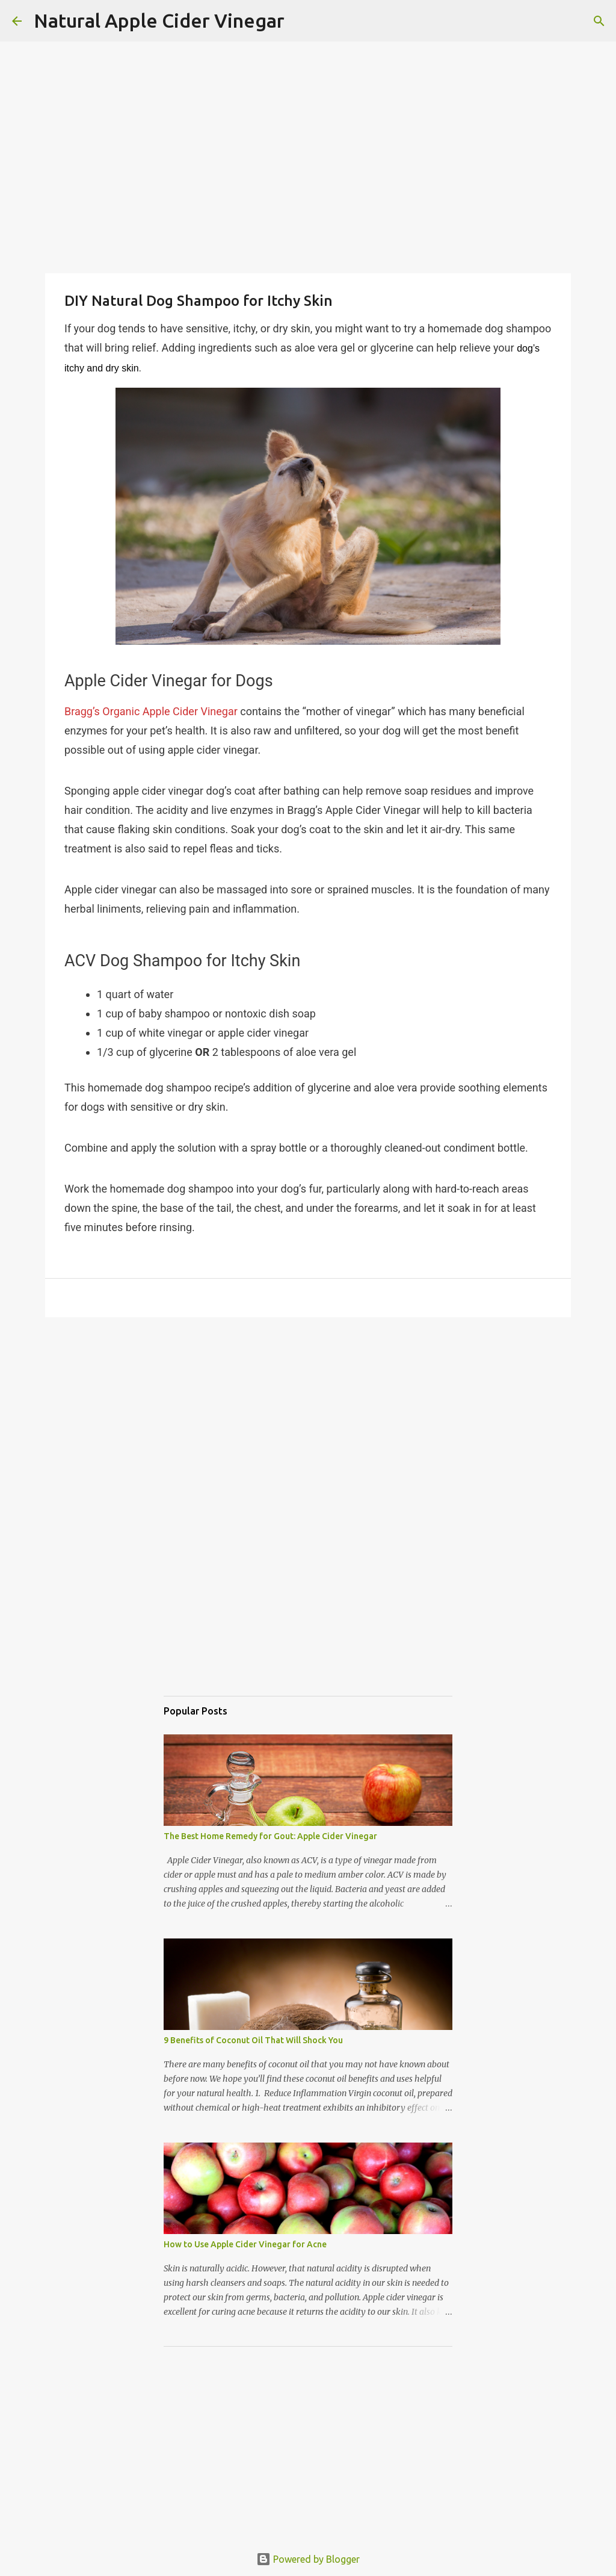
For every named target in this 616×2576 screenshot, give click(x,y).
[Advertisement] (308, 1406)
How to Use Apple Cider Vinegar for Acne (245, 2244)
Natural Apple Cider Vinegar (159, 20)
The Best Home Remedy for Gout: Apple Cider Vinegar (270, 1836)
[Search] (301, 21)
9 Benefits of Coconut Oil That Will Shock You (253, 2040)
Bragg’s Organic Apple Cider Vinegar (151, 711)
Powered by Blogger (308, 2559)
